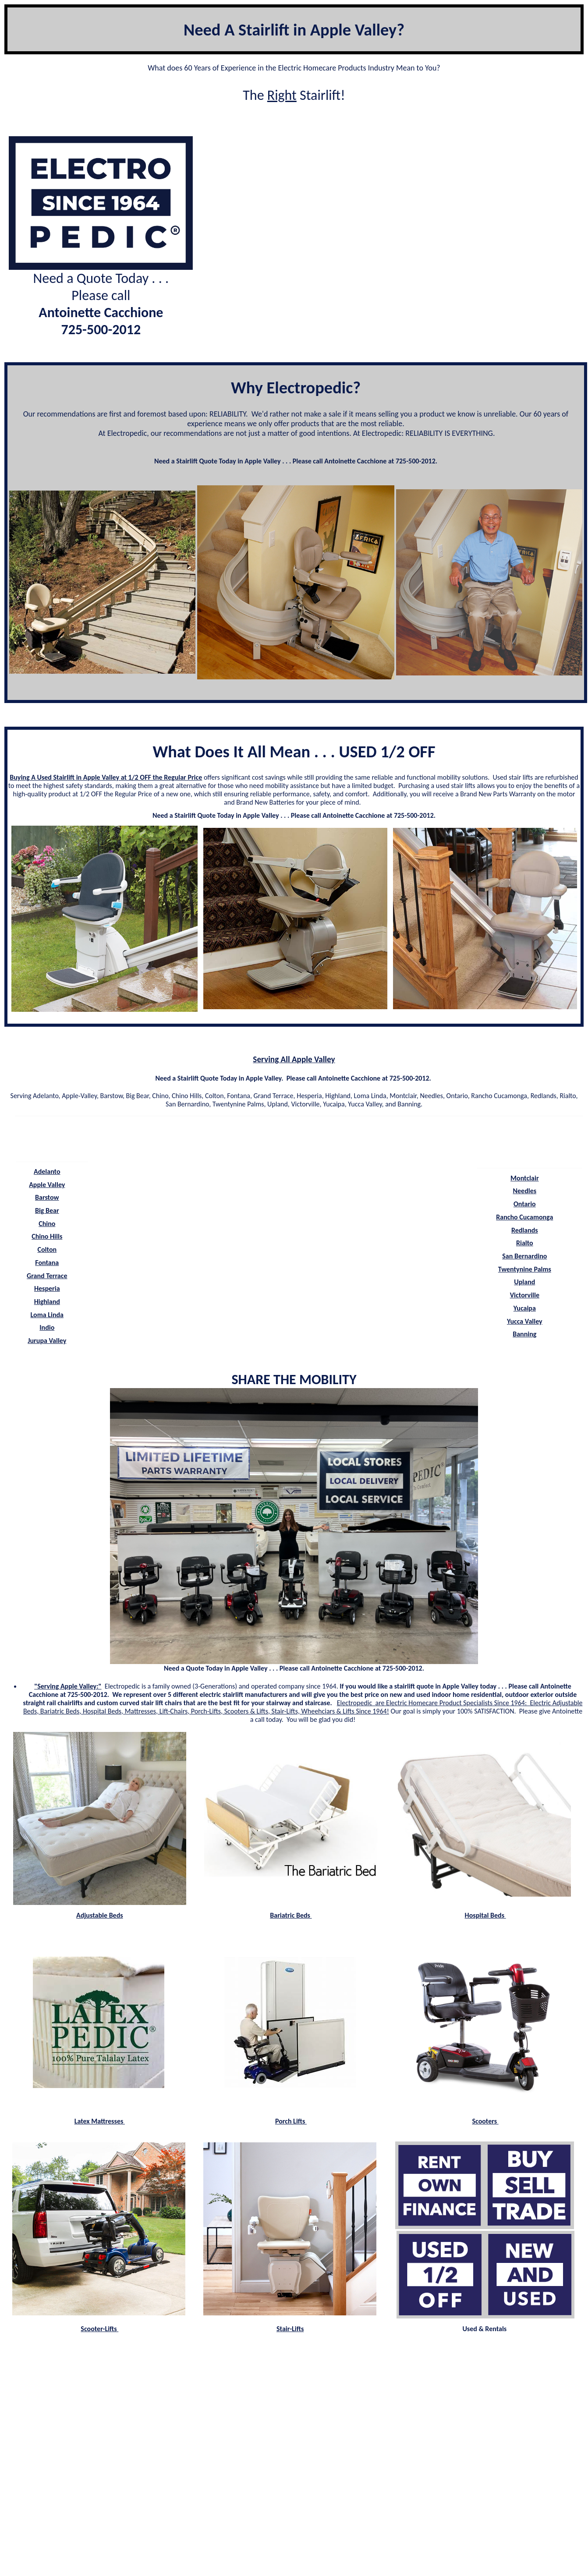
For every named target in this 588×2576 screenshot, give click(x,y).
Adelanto (47, 1171)
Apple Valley (47, 1184)
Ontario (525, 1204)
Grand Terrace (47, 1276)
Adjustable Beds (99, 1915)
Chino (47, 1223)
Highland (47, 1301)
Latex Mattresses (99, 2121)
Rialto (524, 1243)
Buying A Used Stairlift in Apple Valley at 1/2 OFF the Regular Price (106, 777)
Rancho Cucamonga (524, 1217)
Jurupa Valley (47, 1340)
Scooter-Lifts (99, 2329)
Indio (46, 1327)
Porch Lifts (291, 2121)
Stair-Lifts (290, 2329)
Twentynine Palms (524, 1269)
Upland (524, 1282)
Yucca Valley (524, 1321)
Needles (525, 1191)
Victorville (524, 1295)
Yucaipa (525, 1308)
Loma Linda (47, 1315)
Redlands (524, 1230)
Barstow (47, 1197)
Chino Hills (47, 1236)
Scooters (485, 2121)
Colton (47, 1249)
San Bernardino (524, 1256)
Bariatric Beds (291, 1915)
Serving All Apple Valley (294, 1059)
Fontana (47, 1262)
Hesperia (47, 1288)
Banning (524, 1334)
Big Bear (47, 1210)
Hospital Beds (485, 1915)
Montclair (524, 1178)
